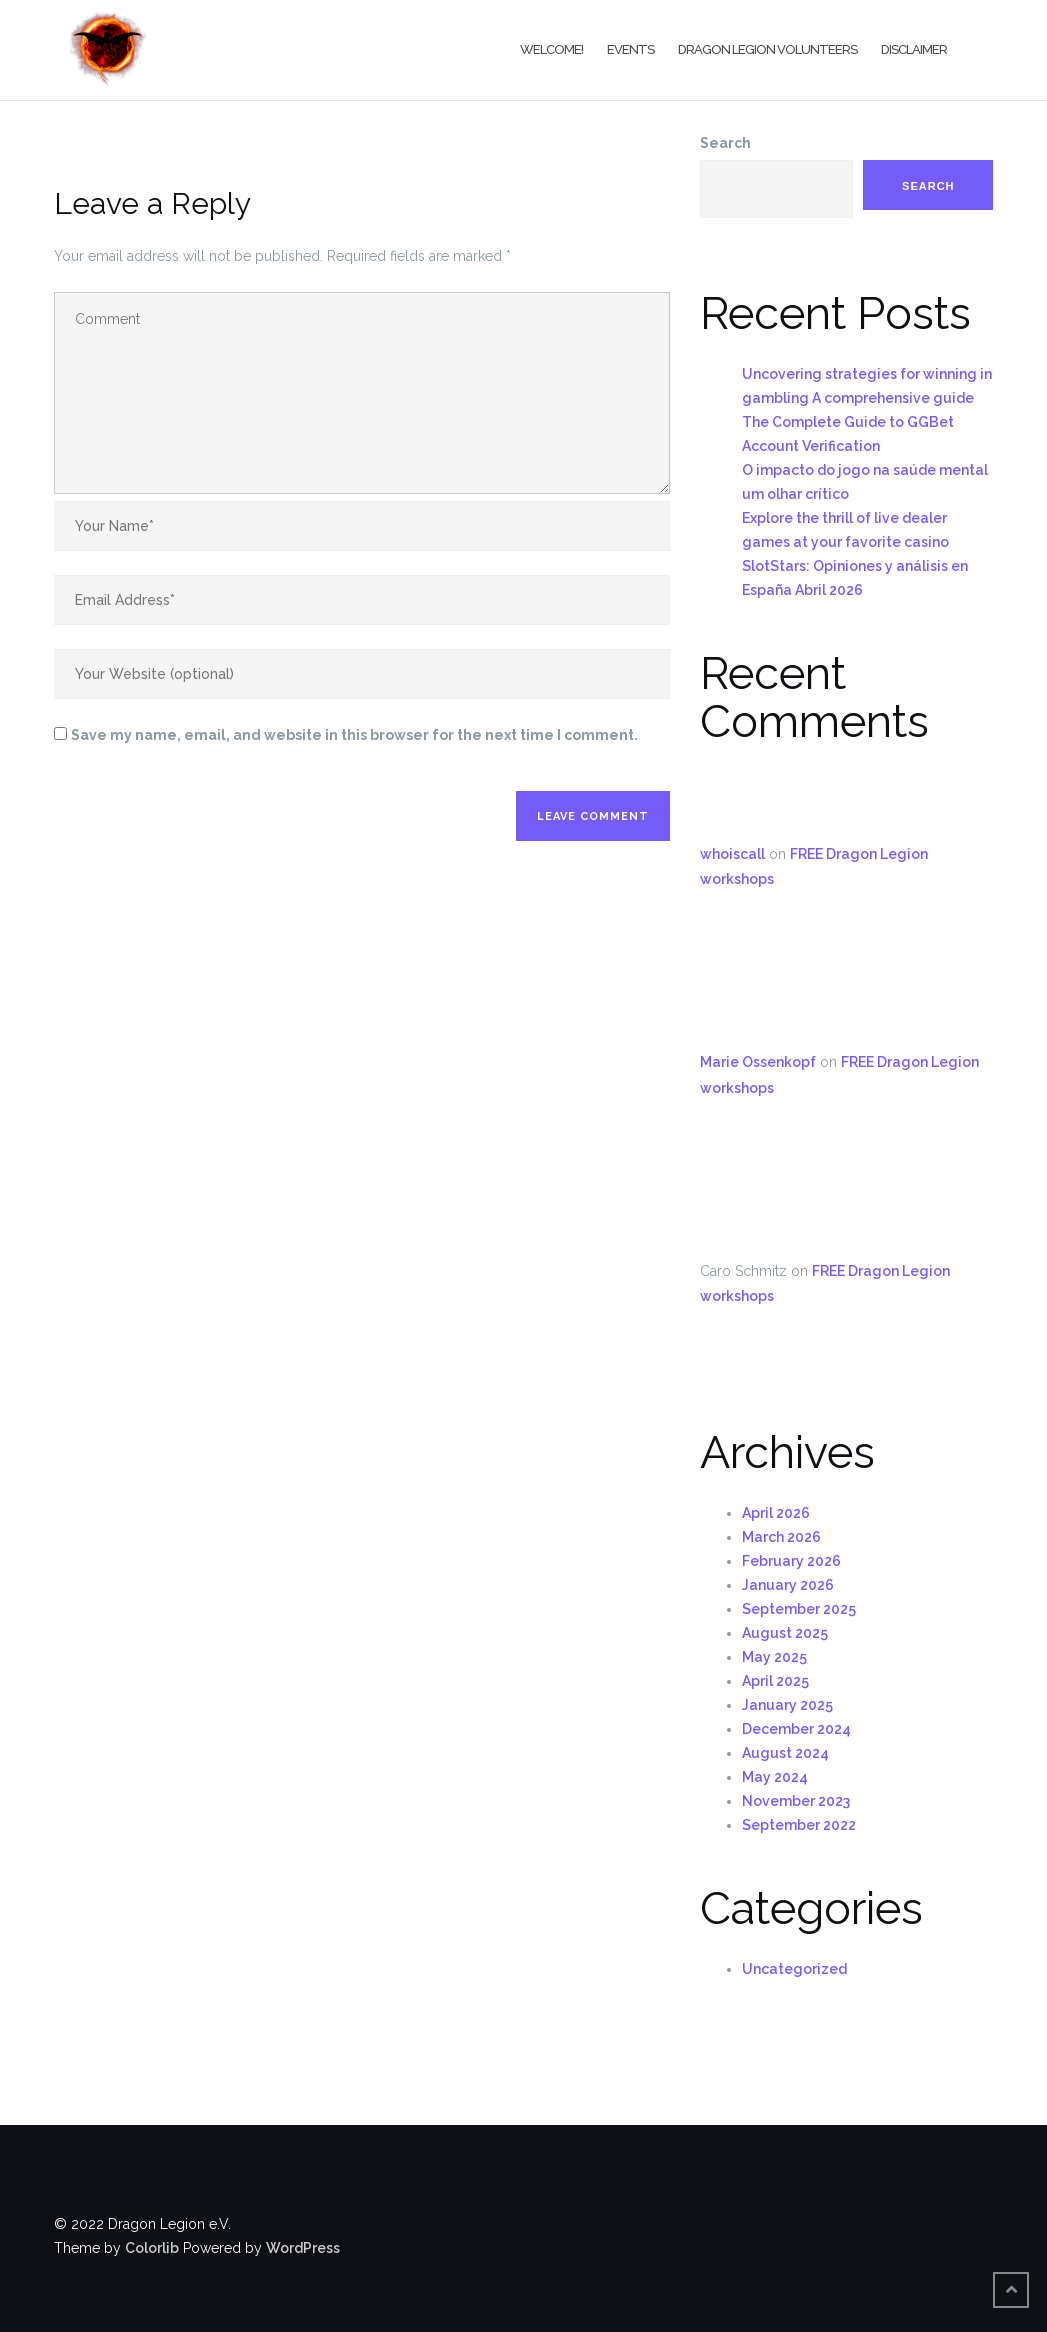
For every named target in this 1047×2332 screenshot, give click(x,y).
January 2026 (788, 1585)
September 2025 (799, 1609)
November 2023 (796, 1801)
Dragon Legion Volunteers (767, 49)
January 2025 (787, 1705)
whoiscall (732, 854)
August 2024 (785, 1753)
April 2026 (776, 1513)
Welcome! (551, 49)
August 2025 (785, 1633)
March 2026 (781, 1537)
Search (725, 143)
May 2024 (775, 1777)
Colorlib (152, 2248)
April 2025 (775, 1681)
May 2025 (774, 1657)
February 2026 (791, 1561)
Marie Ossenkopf (758, 1062)
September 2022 (799, 1825)
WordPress (303, 2248)
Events (630, 49)
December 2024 (796, 1729)
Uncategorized (794, 1969)
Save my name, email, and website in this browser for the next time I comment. (354, 735)
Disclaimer (914, 49)
